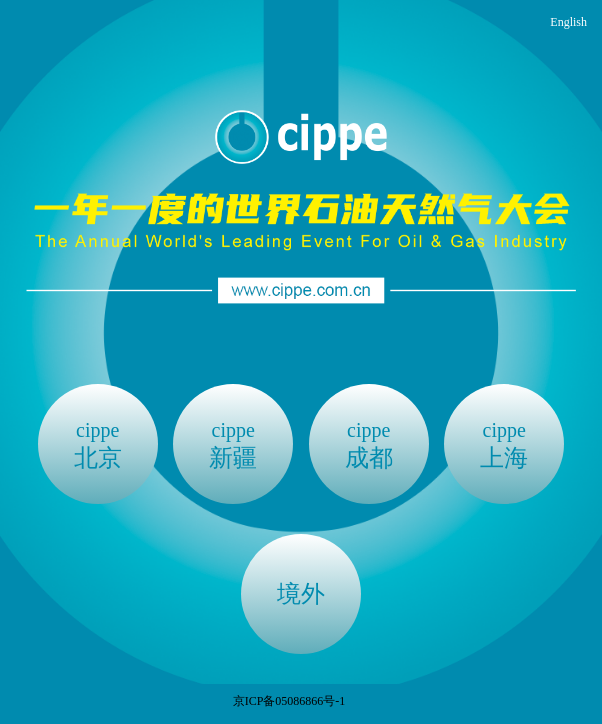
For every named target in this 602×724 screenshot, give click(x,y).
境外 (301, 594)
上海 (504, 443)
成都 (369, 443)
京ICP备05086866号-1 (289, 701)
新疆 (233, 443)
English (568, 22)
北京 (98, 443)
